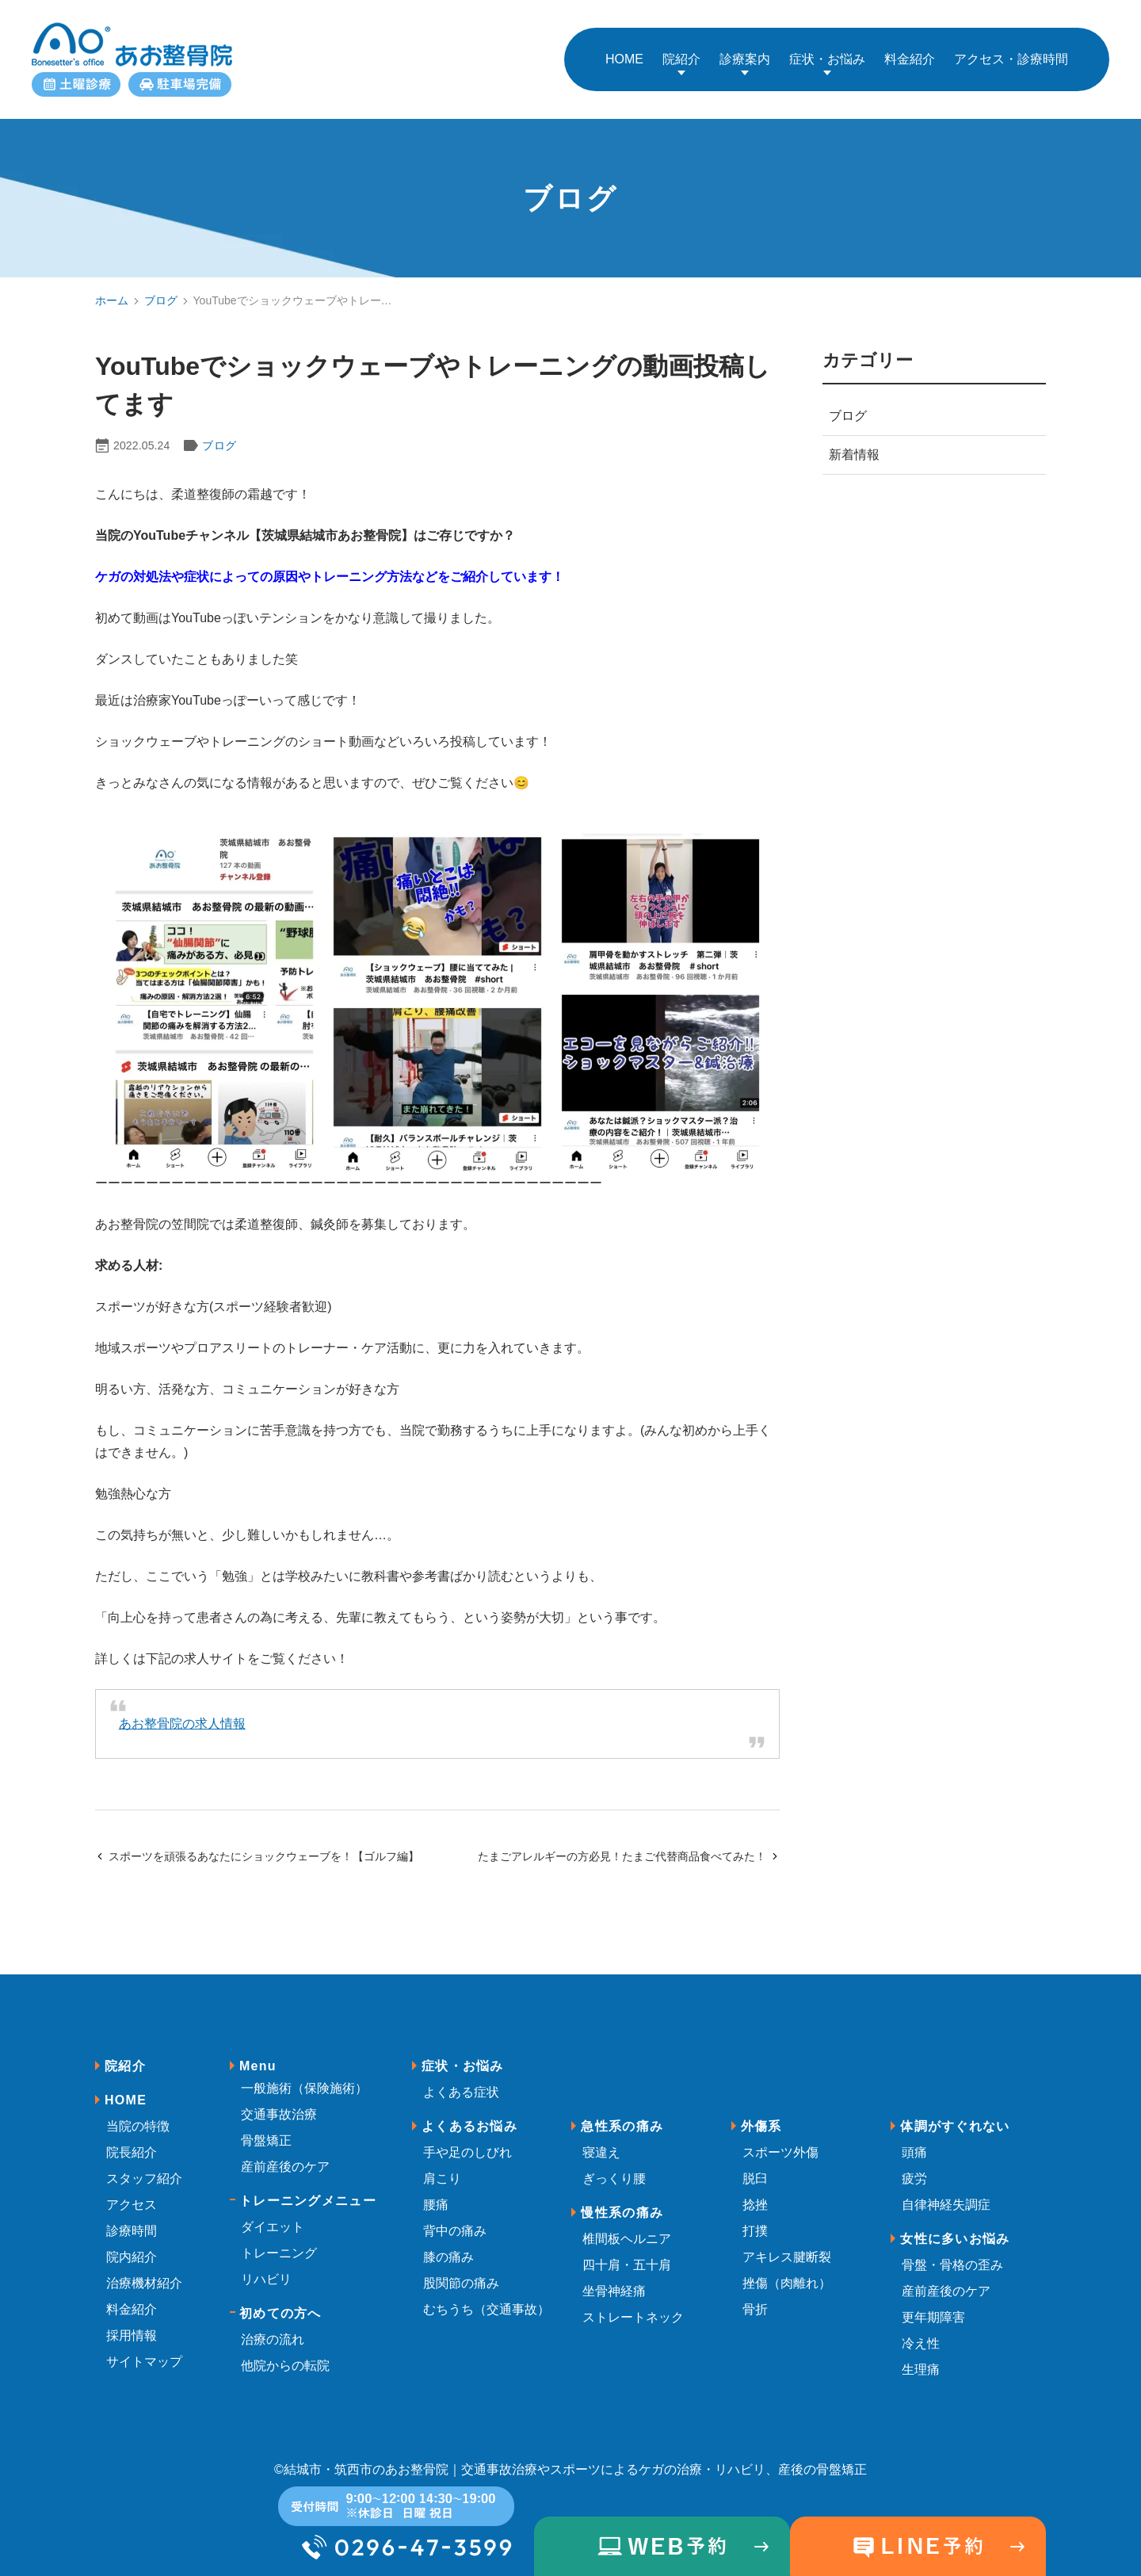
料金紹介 (131, 2293)
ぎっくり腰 (614, 2162)
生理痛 (921, 2353)
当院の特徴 (138, 2110)
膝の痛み (448, 2241)
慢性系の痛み (622, 2196)
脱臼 (755, 2162)
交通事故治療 (279, 2098)
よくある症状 (461, 2076)
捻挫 (755, 2189)
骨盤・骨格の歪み (952, 2249)
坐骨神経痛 (614, 2275)
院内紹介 (131, 2241)
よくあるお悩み (469, 2110)
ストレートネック (633, 2301)
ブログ (160, 284)
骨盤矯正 (266, 2124)
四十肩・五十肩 (626, 2249)
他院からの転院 (285, 2349)
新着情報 (854, 438)
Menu (258, 2050)
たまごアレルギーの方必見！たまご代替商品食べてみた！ (629, 1840)
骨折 (755, 2293)
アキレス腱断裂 (786, 2241)
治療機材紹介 (144, 2267)
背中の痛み (455, 2215)
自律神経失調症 (946, 2189)
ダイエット (272, 2211)
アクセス (131, 2189)
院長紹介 (131, 2136)
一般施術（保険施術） (304, 2072)
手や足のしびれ (467, 2136)
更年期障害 (933, 2301)
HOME (126, 2084)
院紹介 (681, 51)
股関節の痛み (461, 2267)
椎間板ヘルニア (626, 2223)
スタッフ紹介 (144, 2162)
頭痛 (914, 2136)
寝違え (601, 2136)
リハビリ (266, 2263)
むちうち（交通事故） (486, 2293)
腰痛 (435, 2189)
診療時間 (131, 2215)
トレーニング (279, 2237)
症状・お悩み (827, 51)
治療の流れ (272, 2323)
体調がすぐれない (954, 2110)
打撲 (755, 2215)
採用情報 (131, 2319)
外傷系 (761, 2110)
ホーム (111, 284)
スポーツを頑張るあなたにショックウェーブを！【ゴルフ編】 (257, 1840)
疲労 (914, 2162)
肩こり (442, 2162)
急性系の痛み (622, 2110)
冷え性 (921, 2327)
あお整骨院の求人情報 (182, 1707)
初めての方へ (280, 2297)
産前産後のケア (285, 2150)
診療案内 (744, 51)
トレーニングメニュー (307, 2185)
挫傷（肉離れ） (786, 2267)
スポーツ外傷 (780, 2136)
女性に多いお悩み (954, 2223)
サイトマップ (144, 2345)
